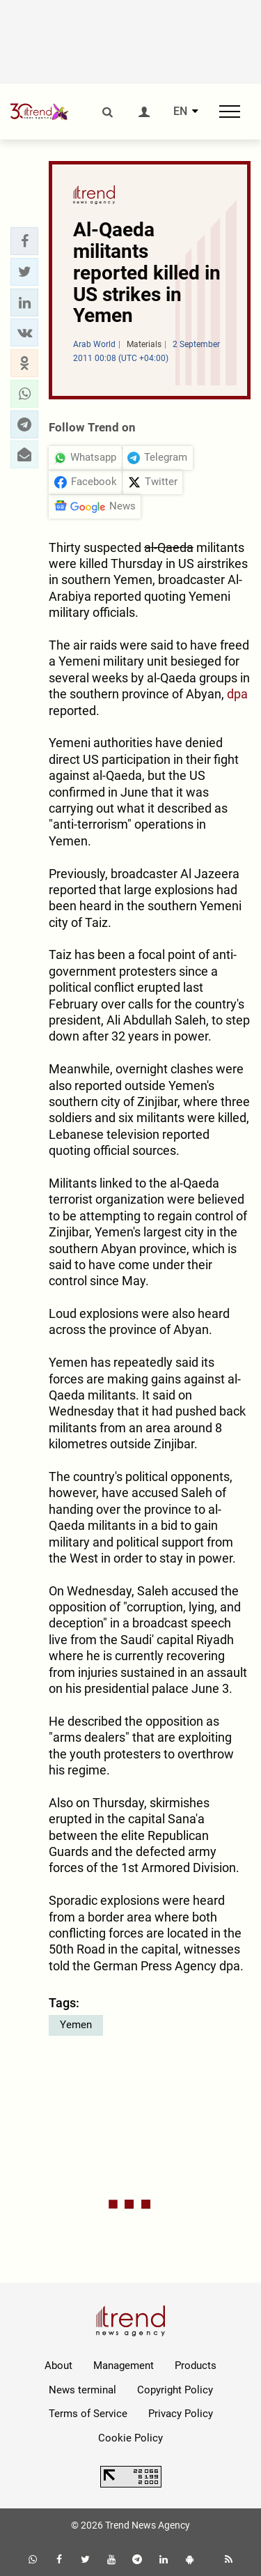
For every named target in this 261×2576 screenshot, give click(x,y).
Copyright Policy (175, 2390)
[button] (24, 241)
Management (123, 2365)
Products (195, 2365)
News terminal (82, 2390)
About (58, 2365)
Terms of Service (88, 2413)
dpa (237, 694)
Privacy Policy (180, 2413)
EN (180, 111)
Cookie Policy (130, 2438)
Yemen (76, 2024)
